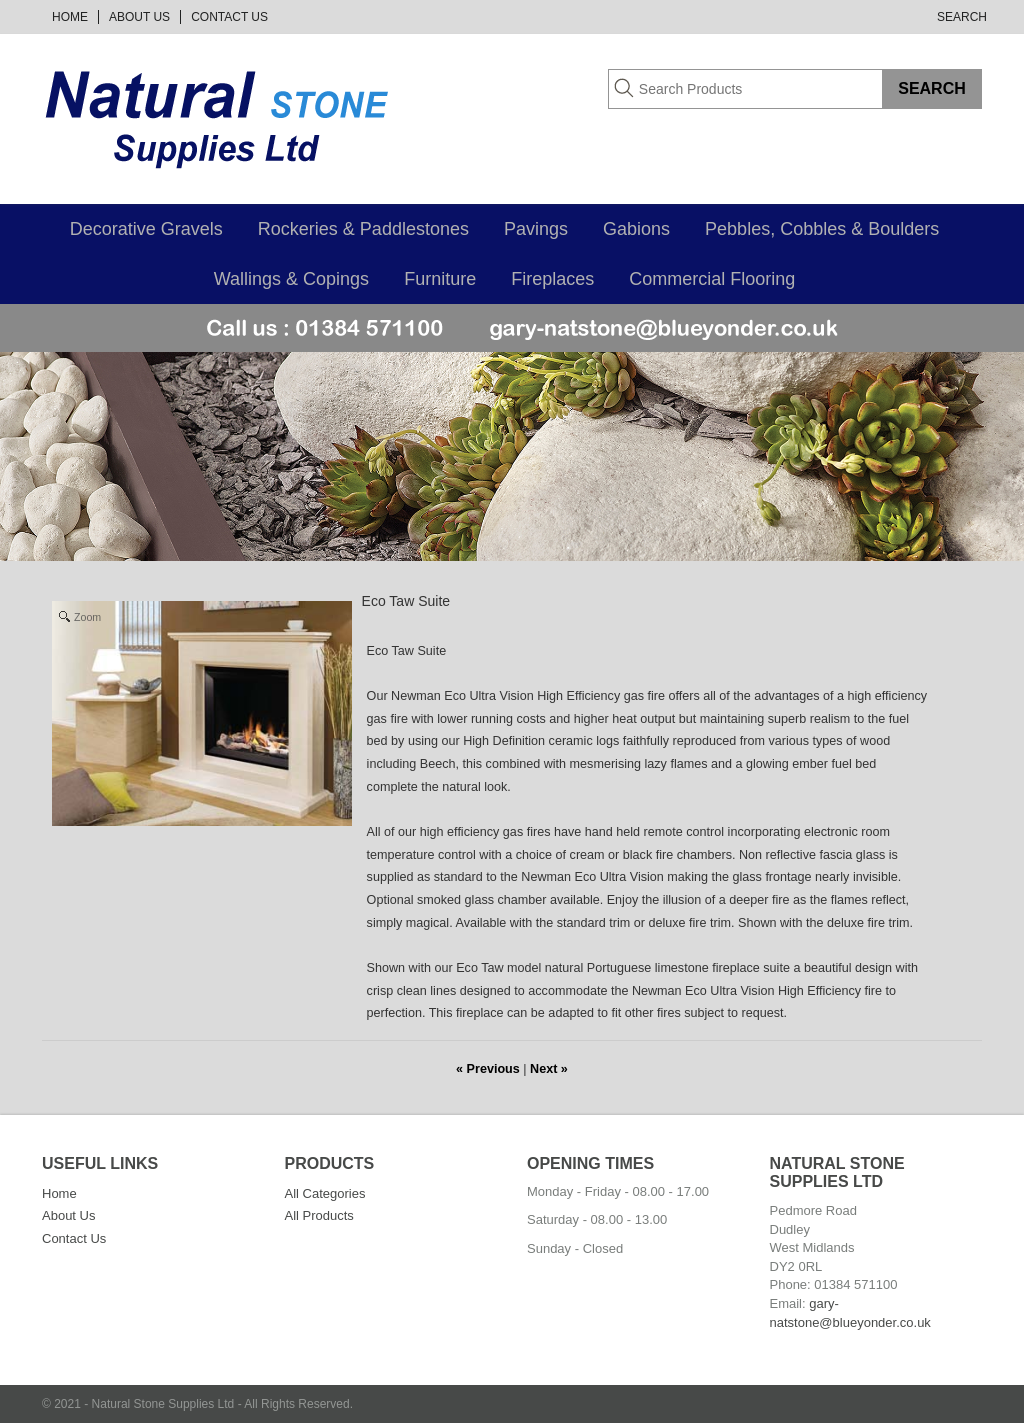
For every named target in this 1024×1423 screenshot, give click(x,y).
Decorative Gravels (146, 229)
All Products (319, 1215)
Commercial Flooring (712, 279)
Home (70, 17)
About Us (139, 17)
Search (962, 17)
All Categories (325, 1193)
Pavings (536, 229)
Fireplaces (552, 279)
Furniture (440, 279)
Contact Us (229, 17)
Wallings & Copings (291, 279)
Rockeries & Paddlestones (363, 229)
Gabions (636, 229)
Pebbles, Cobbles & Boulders (822, 229)
